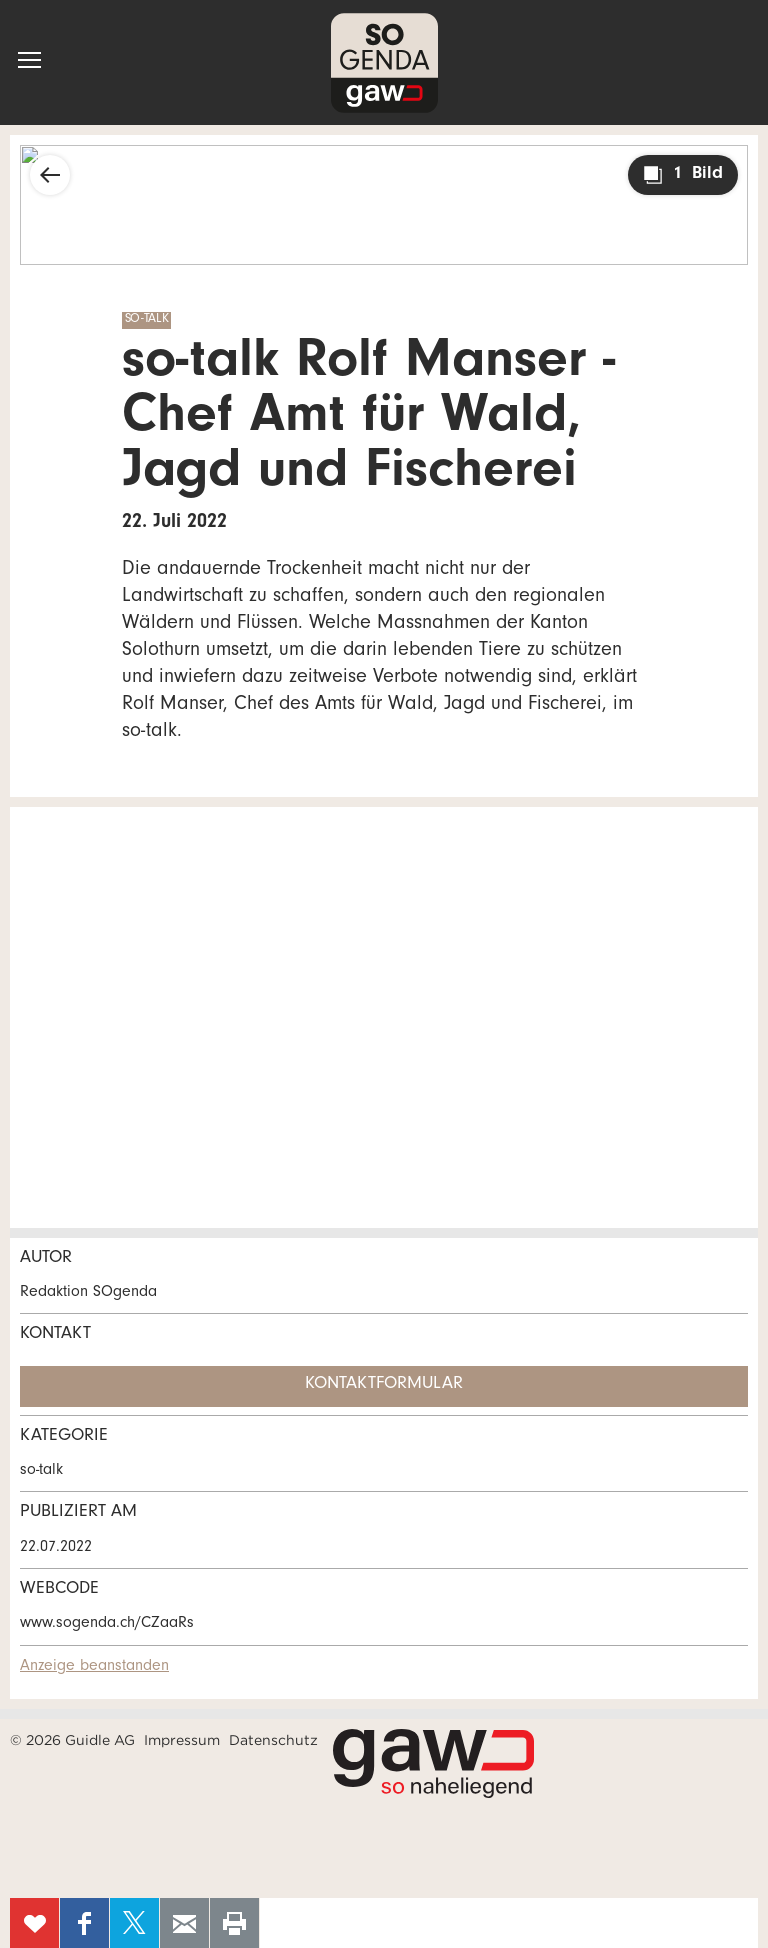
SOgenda (384, 62)
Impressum (182, 1740)
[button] (29, 60)
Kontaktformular (384, 1385)
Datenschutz (273, 1740)
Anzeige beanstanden (94, 1667)
